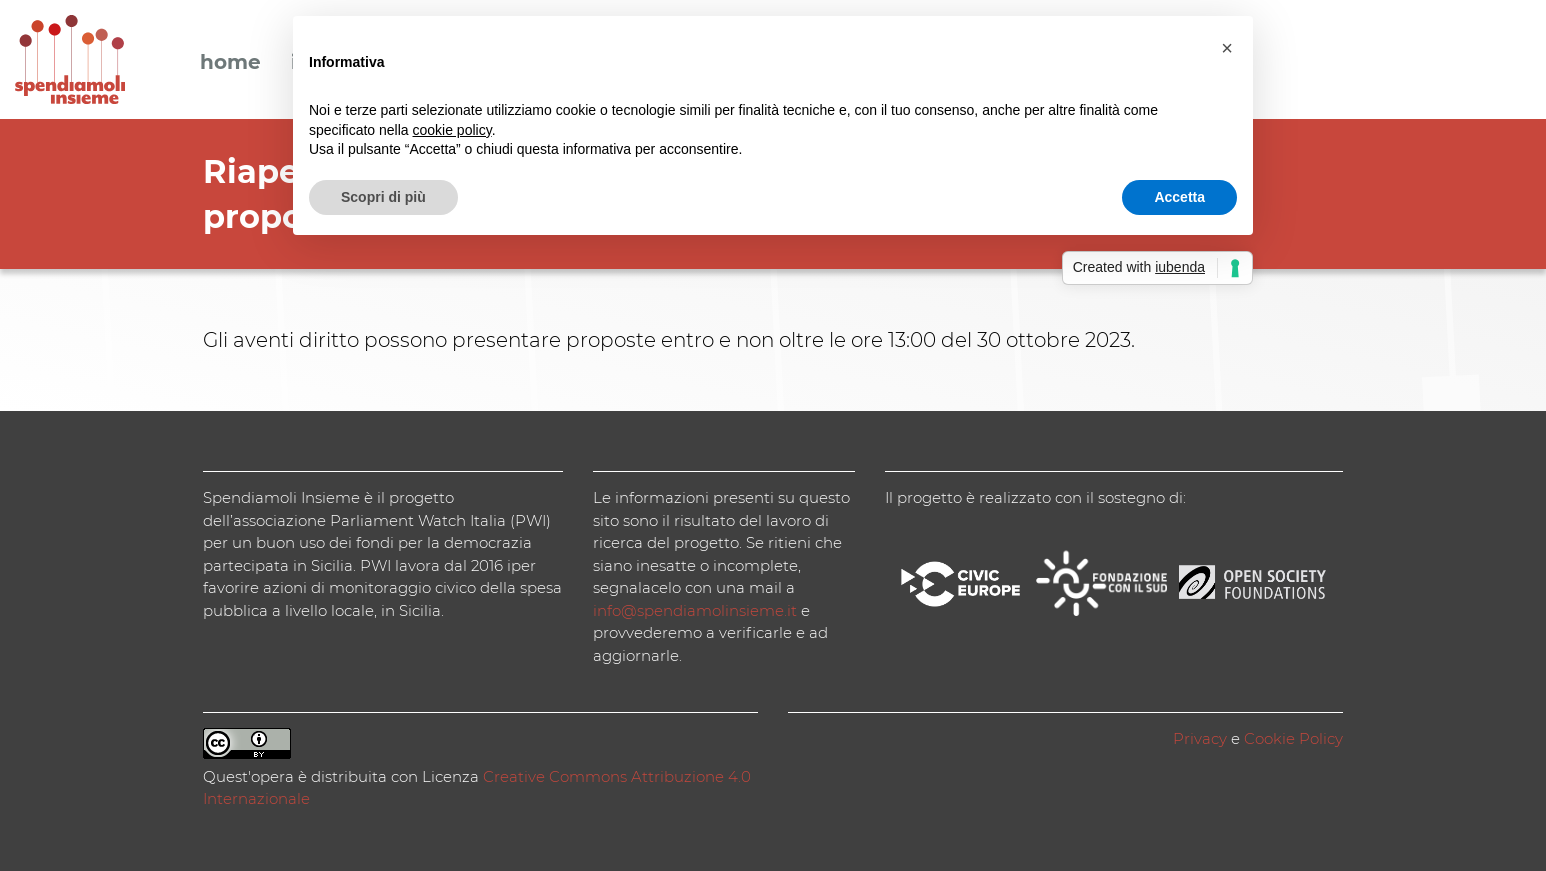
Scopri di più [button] (383, 197)
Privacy (1200, 738)
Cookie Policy (1293, 738)
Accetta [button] (1179, 197)
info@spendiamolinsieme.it (695, 610)
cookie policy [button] (452, 130)
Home (230, 63)
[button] (1227, 48)
